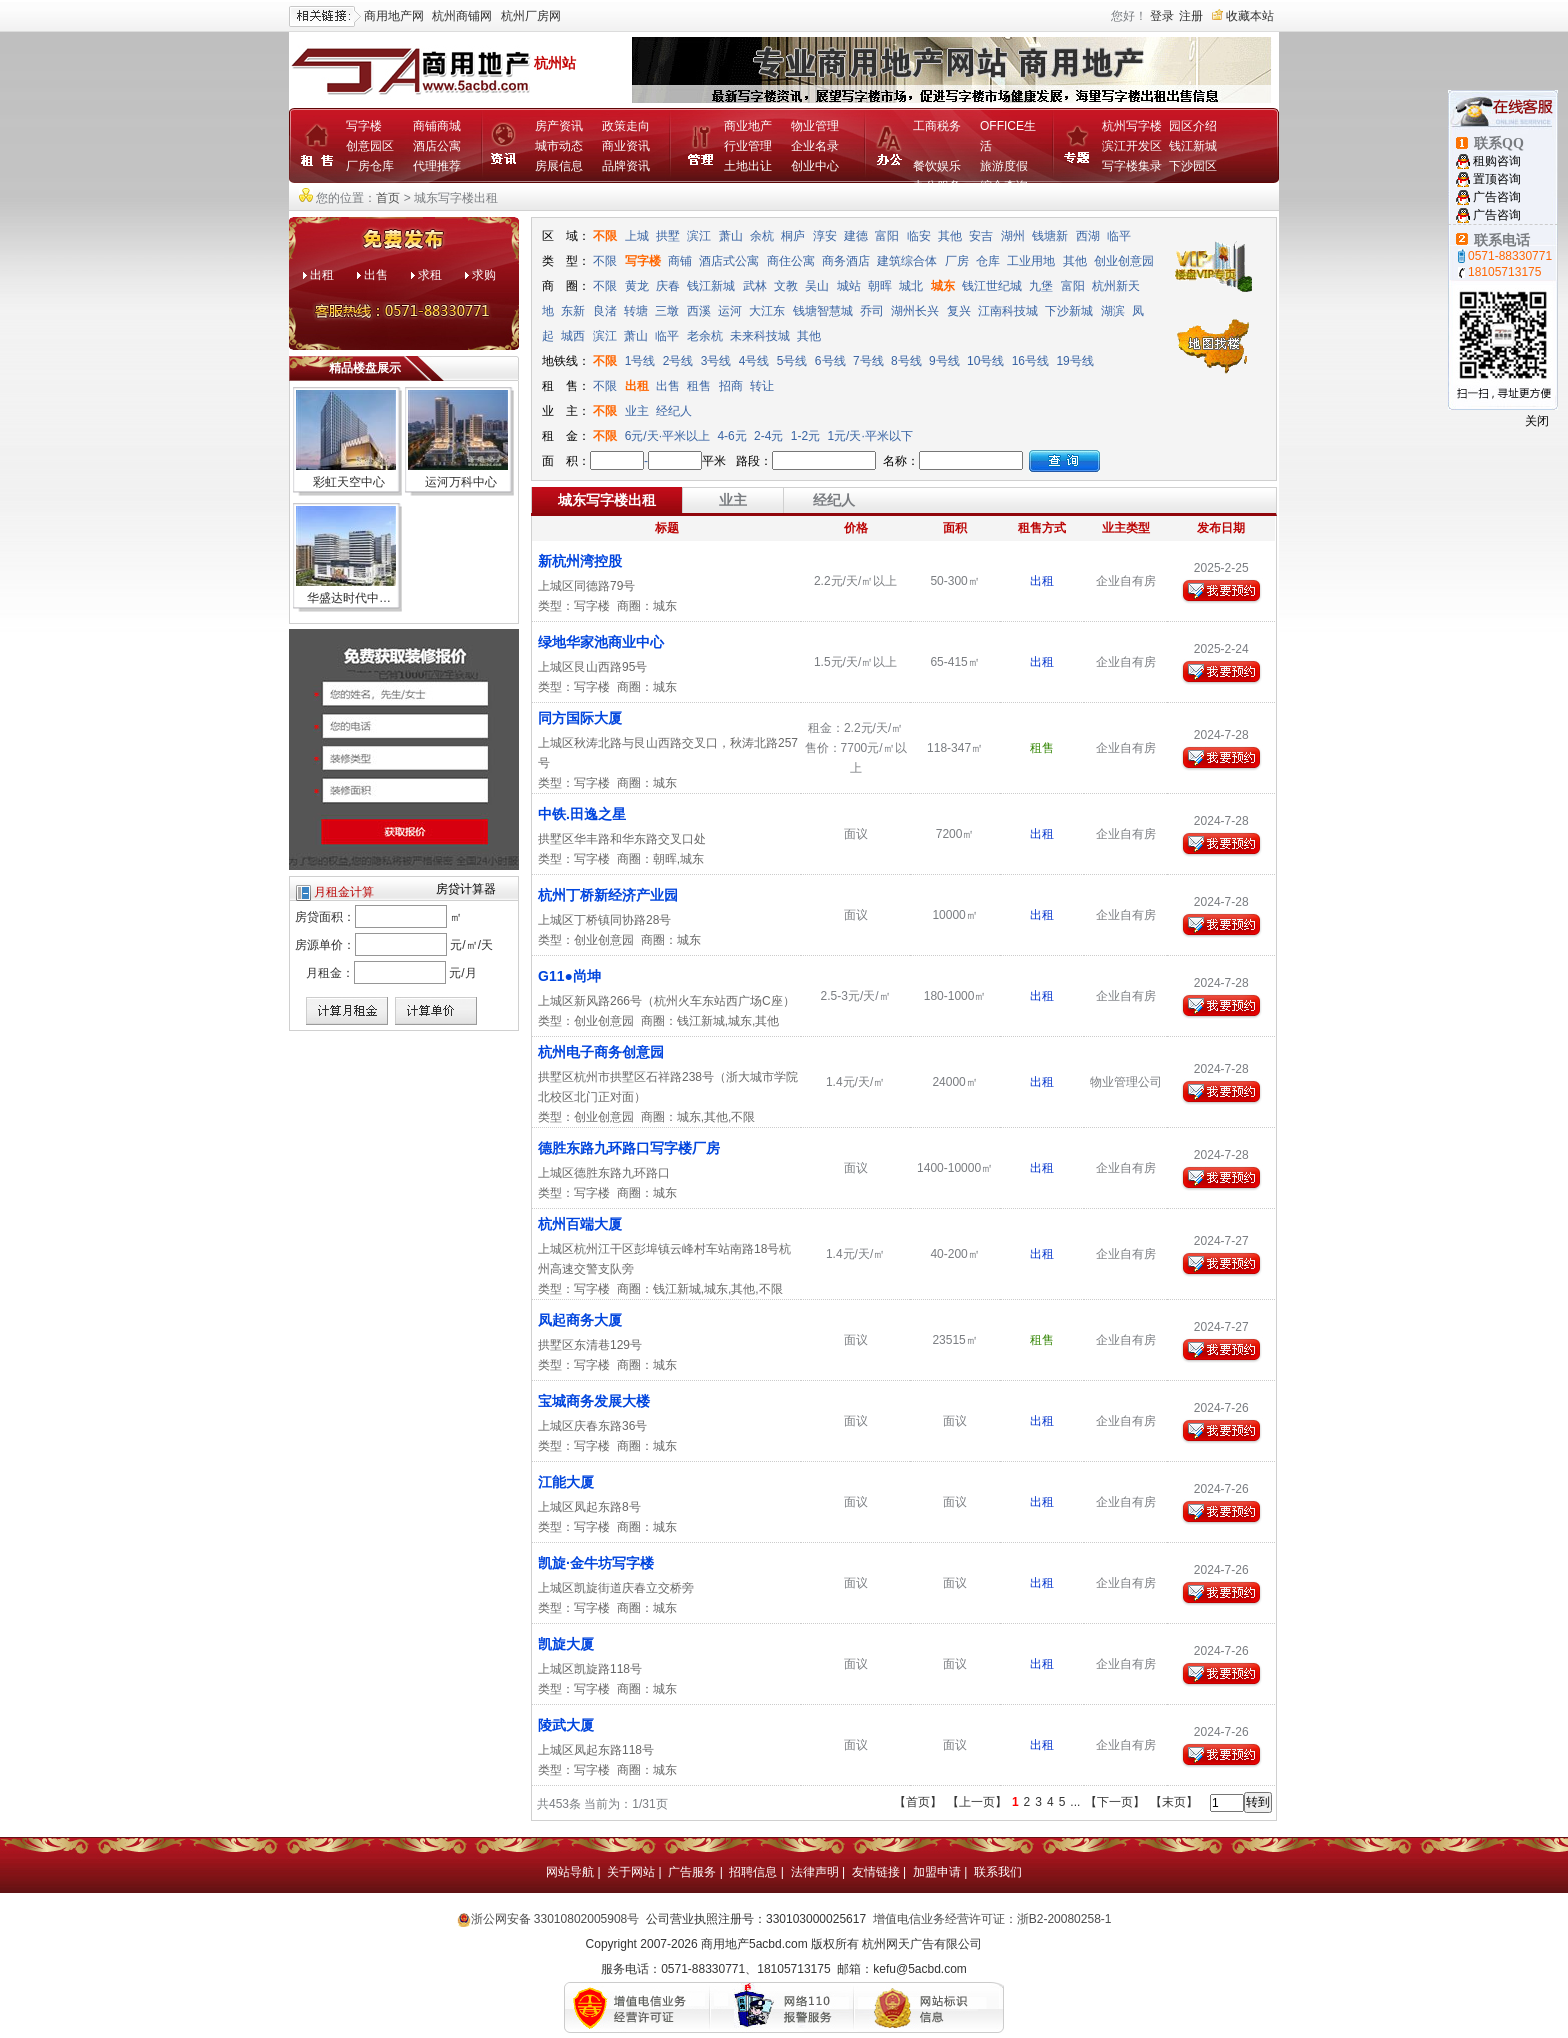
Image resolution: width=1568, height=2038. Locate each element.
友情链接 (876, 1872)
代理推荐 (437, 166)
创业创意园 (1124, 261)
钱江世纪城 (992, 286)
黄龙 (637, 286)
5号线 (792, 361)
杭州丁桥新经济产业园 (608, 895)
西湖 (1088, 236)
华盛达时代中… (349, 598)
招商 (731, 386)
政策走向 (626, 126)
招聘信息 (753, 1872)
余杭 (762, 236)
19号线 (1074, 361)
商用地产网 (394, 16)
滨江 (699, 236)
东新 (573, 311)
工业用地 (1031, 261)
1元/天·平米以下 (869, 436)
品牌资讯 (626, 166)
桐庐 (793, 236)
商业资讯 (626, 146)
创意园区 (370, 146)
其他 (950, 236)
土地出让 (748, 166)
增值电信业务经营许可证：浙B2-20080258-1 (992, 1919)
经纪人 (674, 411)
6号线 (830, 361)
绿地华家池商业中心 (601, 642)
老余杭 (705, 336)
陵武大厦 (566, 1725)
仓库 (988, 261)
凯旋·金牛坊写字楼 (596, 1563)
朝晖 (880, 286)
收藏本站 (1250, 16)
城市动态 (559, 146)
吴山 (817, 286)
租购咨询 (1497, 161)
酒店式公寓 (729, 261)
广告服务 (692, 1872)
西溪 (699, 311)
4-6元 (733, 436)
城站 (849, 286)
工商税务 (937, 126)
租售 (699, 386)
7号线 (868, 361)
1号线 (640, 361)
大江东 (767, 311)
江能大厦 (566, 1482)
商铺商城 (437, 126)
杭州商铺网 (462, 16)
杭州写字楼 (1132, 126)
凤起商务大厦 (580, 1320)
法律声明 (815, 1872)
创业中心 (815, 166)
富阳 (887, 236)
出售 (376, 275)
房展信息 (559, 166)
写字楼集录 (1132, 166)
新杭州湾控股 (580, 561)
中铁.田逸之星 (582, 814)
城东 (943, 286)
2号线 (678, 361)
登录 (1162, 16)
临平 (1119, 236)
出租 (322, 275)
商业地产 (748, 126)
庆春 (668, 286)
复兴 (959, 311)
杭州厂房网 (531, 16)
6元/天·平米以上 (667, 436)
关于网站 (631, 1872)
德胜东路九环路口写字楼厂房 (629, 1148)
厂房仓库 (370, 166)
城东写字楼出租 (607, 500)
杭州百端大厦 (580, 1224)
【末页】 (1174, 1802)
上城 (637, 236)
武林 (755, 286)
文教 (786, 286)
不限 (605, 236)
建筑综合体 (907, 261)
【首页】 (918, 1802)
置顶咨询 (1497, 179)
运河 (730, 311)
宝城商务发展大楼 (594, 1401)
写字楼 (364, 126)
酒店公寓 (437, 146)
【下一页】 (1115, 1802)
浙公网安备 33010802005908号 (555, 1919)
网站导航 (570, 1872)
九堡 (1041, 286)
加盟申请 (937, 1872)
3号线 (716, 361)
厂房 (957, 261)
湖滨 (1113, 311)
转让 (762, 386)
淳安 (825, 236)
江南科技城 (1008, 311)
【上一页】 (977, 1802)
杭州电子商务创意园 (601, 1052)
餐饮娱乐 (937, 166)
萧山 (731, 236)
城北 (911, 286)
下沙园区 (1193, 166)
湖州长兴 (915, 311)
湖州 (1013, 236)
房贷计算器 (466, 889)
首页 (388, 198)
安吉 (981, 236)
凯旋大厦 (566, 1644)
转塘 (636, 311)
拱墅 (668, 236)
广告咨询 (1497, 197)
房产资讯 (559, 126)
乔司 (872, 311)
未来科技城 (760, 336)
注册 (1191, 16)
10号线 (985, 361)
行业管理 (748, 146)
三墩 (667, 311)
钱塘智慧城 (823, 311)
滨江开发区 (1132, 146)
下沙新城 (1069, 311)
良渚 (605, 311)
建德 (856, 236)
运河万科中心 (461, 482)
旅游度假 (1004, 166)
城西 (573, 336)
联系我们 (998, 1872)
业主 (637, 411)
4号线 (754, 361)
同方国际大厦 (580, 718)
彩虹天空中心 (349, 482)
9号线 (944, 361)
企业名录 (815, 146)
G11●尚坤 (569, 976)
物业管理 (815, 126)
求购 (484, 275)
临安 (919, 236)
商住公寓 (791, 261)
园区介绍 (1193, 126)
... (1075, 1802)
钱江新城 (1193, 146)
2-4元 (770, 436)
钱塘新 (1050, 236)
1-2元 (807, 436)
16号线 (1030, 361)
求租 (430, 275)
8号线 (906, 361)
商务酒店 (846, 261)
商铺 (680, 261)
